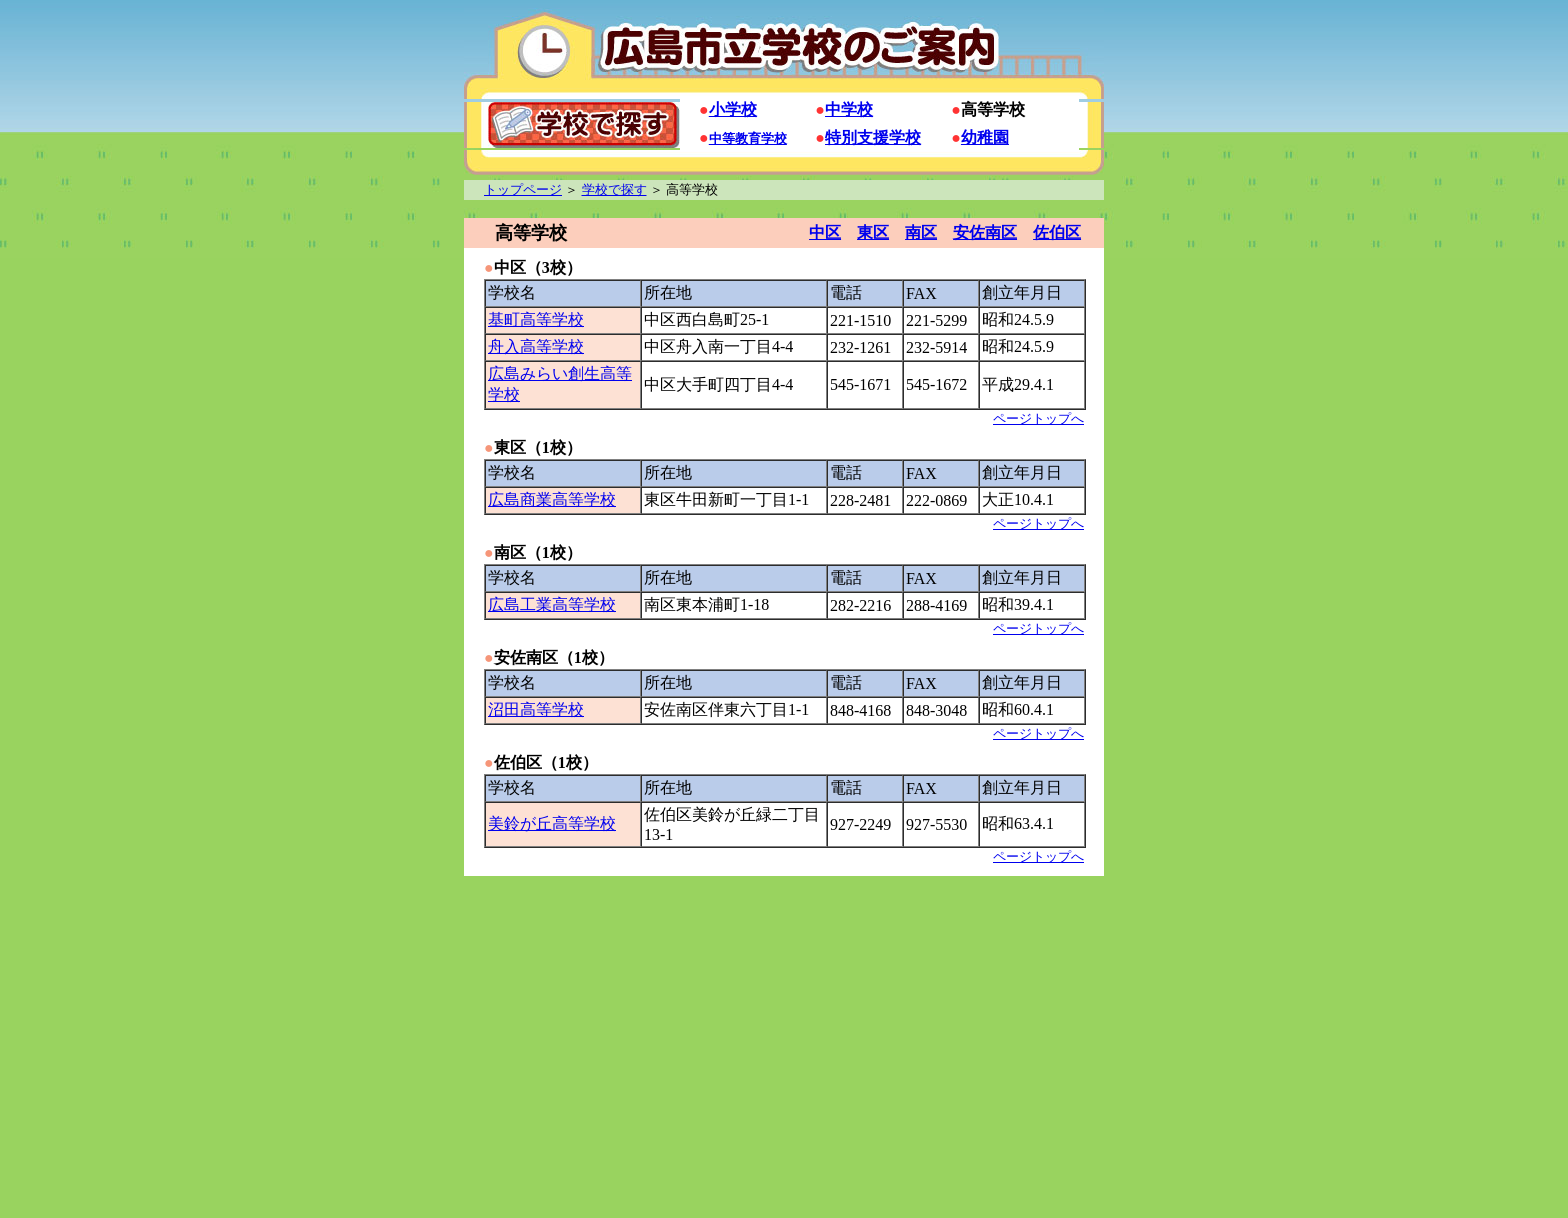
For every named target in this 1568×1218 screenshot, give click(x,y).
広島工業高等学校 (552, 604)
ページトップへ (1038, 418)
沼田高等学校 (536, 709)
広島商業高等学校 (552, 499)
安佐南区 (985, 232)
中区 (825, 232)
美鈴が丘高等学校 (552, 823)
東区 (873, 232)
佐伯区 (1057, 232)
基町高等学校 (536, 319)
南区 (921, 232)
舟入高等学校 (536, 346)
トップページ (523, 189)
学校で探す (614, 189)
